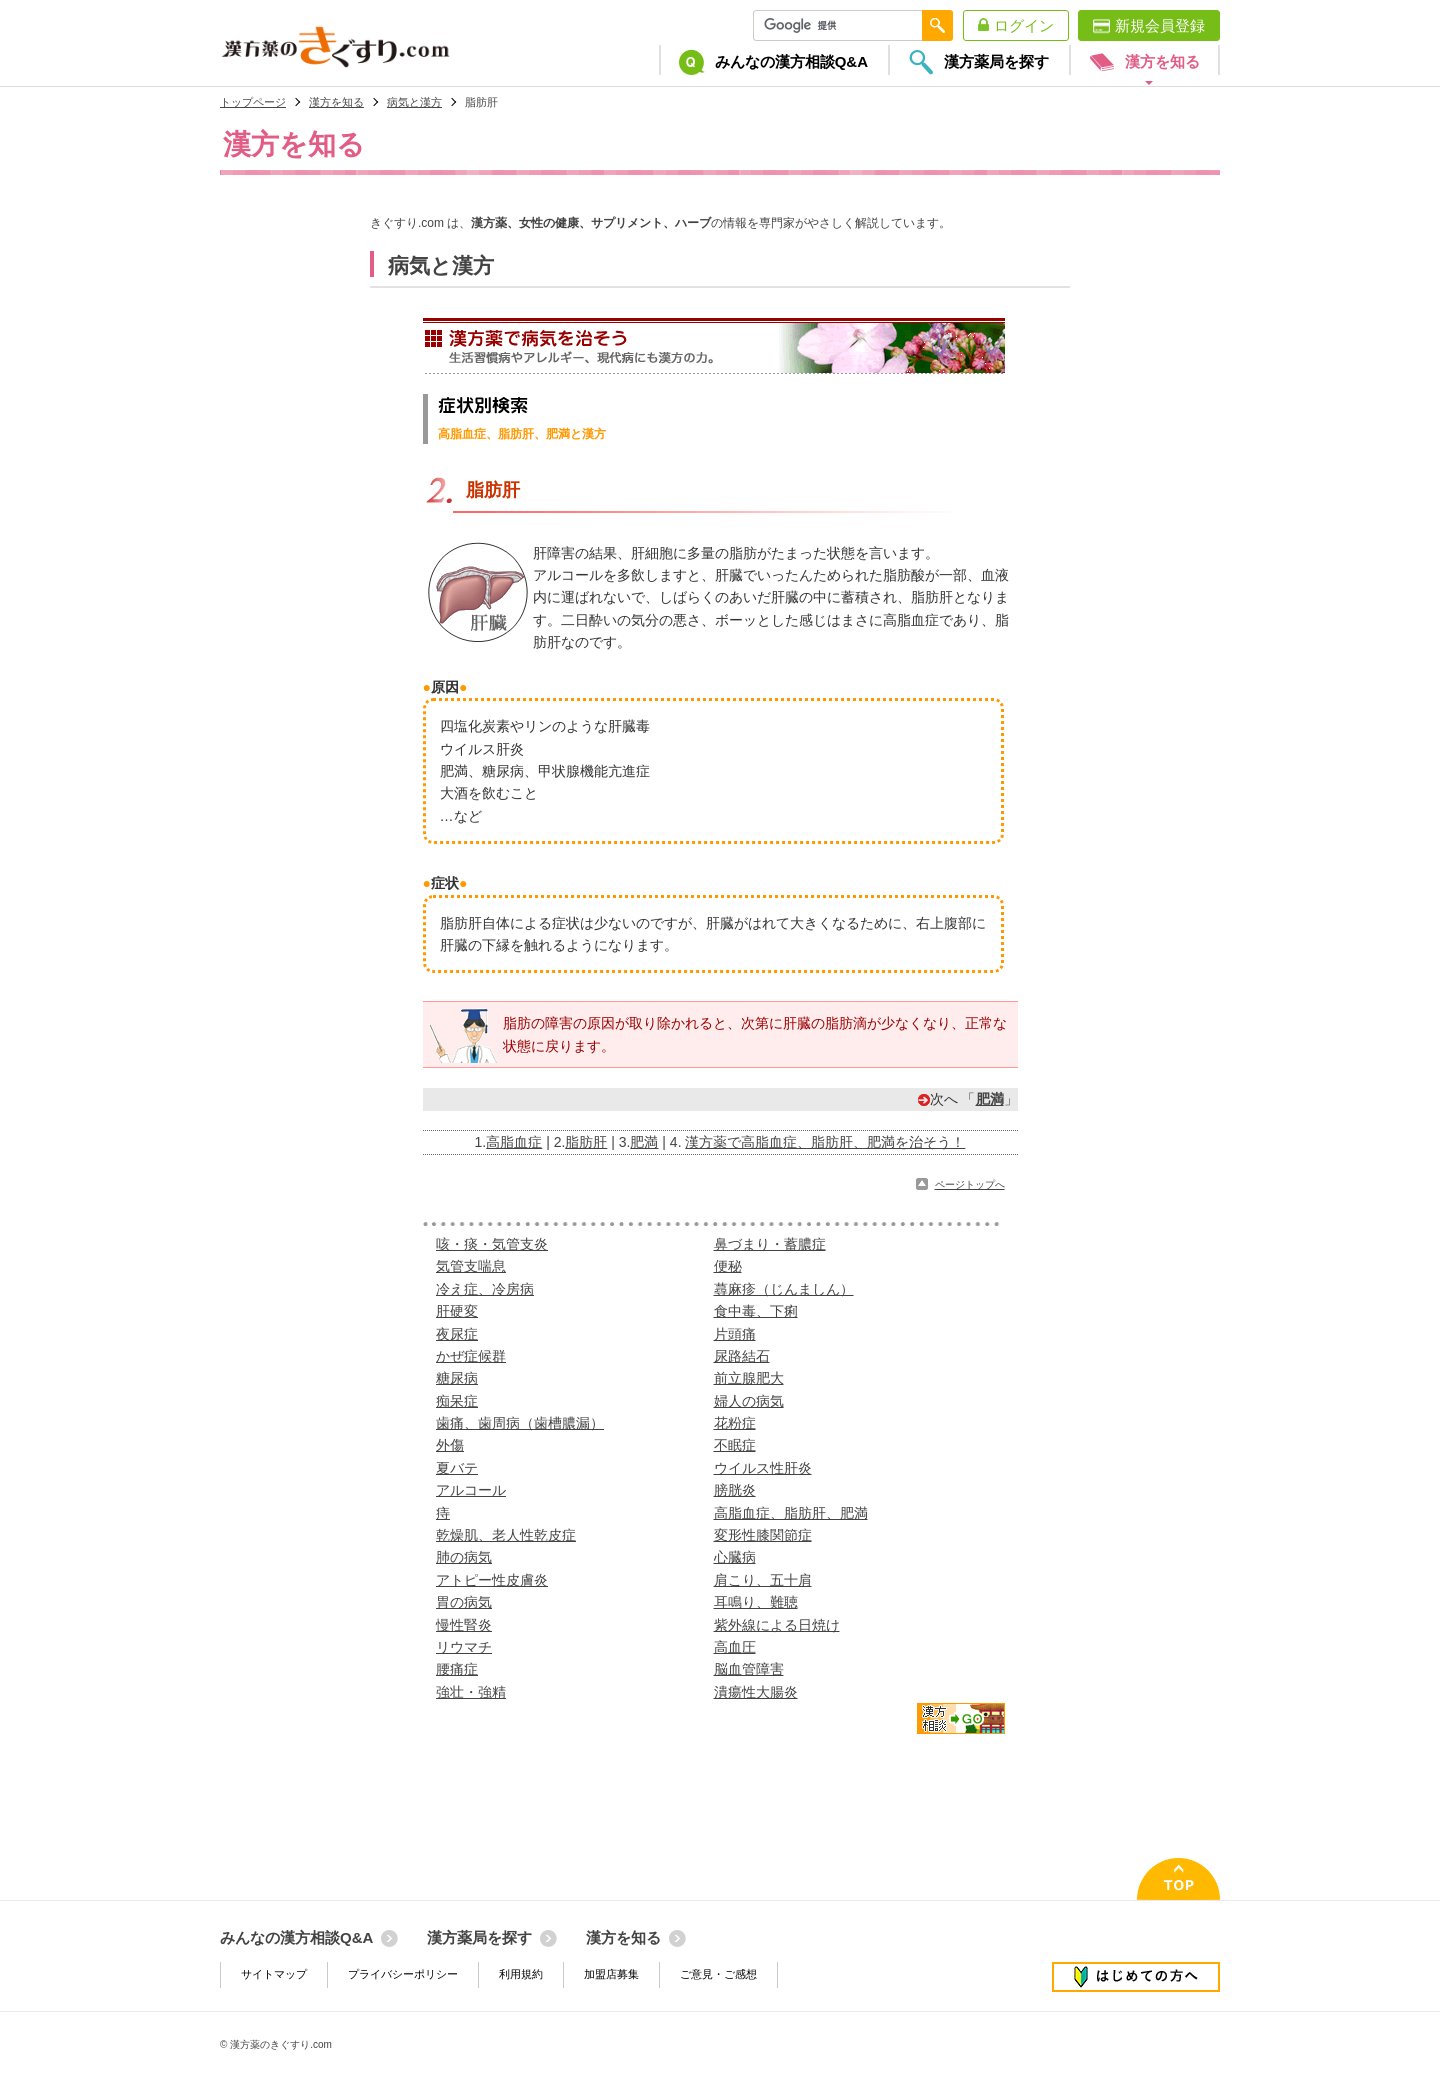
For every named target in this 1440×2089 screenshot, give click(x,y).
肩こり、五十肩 (763, 1580)
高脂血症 (514, 1142)
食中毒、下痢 (756, 1311)
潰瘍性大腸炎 (756, 1692)
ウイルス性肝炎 (763, 1468)
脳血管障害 (749, 1669)
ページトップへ (970, 1184)
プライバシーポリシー (403, 1974)
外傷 (450, 1445)
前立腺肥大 (749, 1378)
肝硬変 (457, 1311)
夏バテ (457, 1468)
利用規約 (521, 1974)
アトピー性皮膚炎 (492, 1580)
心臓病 (735, 1557)
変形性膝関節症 (763, 1535)
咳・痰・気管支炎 (492, 1244)
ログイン (1024, 25)
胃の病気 (464, 1602)
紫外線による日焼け (777, 1625)
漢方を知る (336, 102)
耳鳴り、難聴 (756, 1602)
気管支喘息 (471, 1266)
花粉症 (735, 1423)
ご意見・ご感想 (718, 1974)
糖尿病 (457, 1378)
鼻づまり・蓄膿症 (770, 1244)
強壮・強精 (471, 1692)
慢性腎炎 (464, 1625)
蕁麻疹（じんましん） (784, 1289)
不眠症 (735, 1445)
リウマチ (464, 1647)
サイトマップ (274, 1974)
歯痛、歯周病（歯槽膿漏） (520, 1423)
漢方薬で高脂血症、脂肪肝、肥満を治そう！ (825, 1142)
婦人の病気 (749, 1401)
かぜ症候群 (471, 1356)
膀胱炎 (735, 1490)
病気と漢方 (414, 102)
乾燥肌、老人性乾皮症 (506, 1535)
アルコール (471, 1490)
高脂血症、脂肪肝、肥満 (791, 1513)
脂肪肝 (586, 1142)
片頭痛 (735, 1334)
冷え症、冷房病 (485, 1289)
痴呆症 (457, 1401)
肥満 (990, 1099)
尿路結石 (742, 1356)
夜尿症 (457, 1334)
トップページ (253, 102)
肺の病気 (464, 1557)
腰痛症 (457, 1669)
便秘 (728, 1266)
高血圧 (735, 1647)
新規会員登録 (1160, 25)
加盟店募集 (611, 1974)
